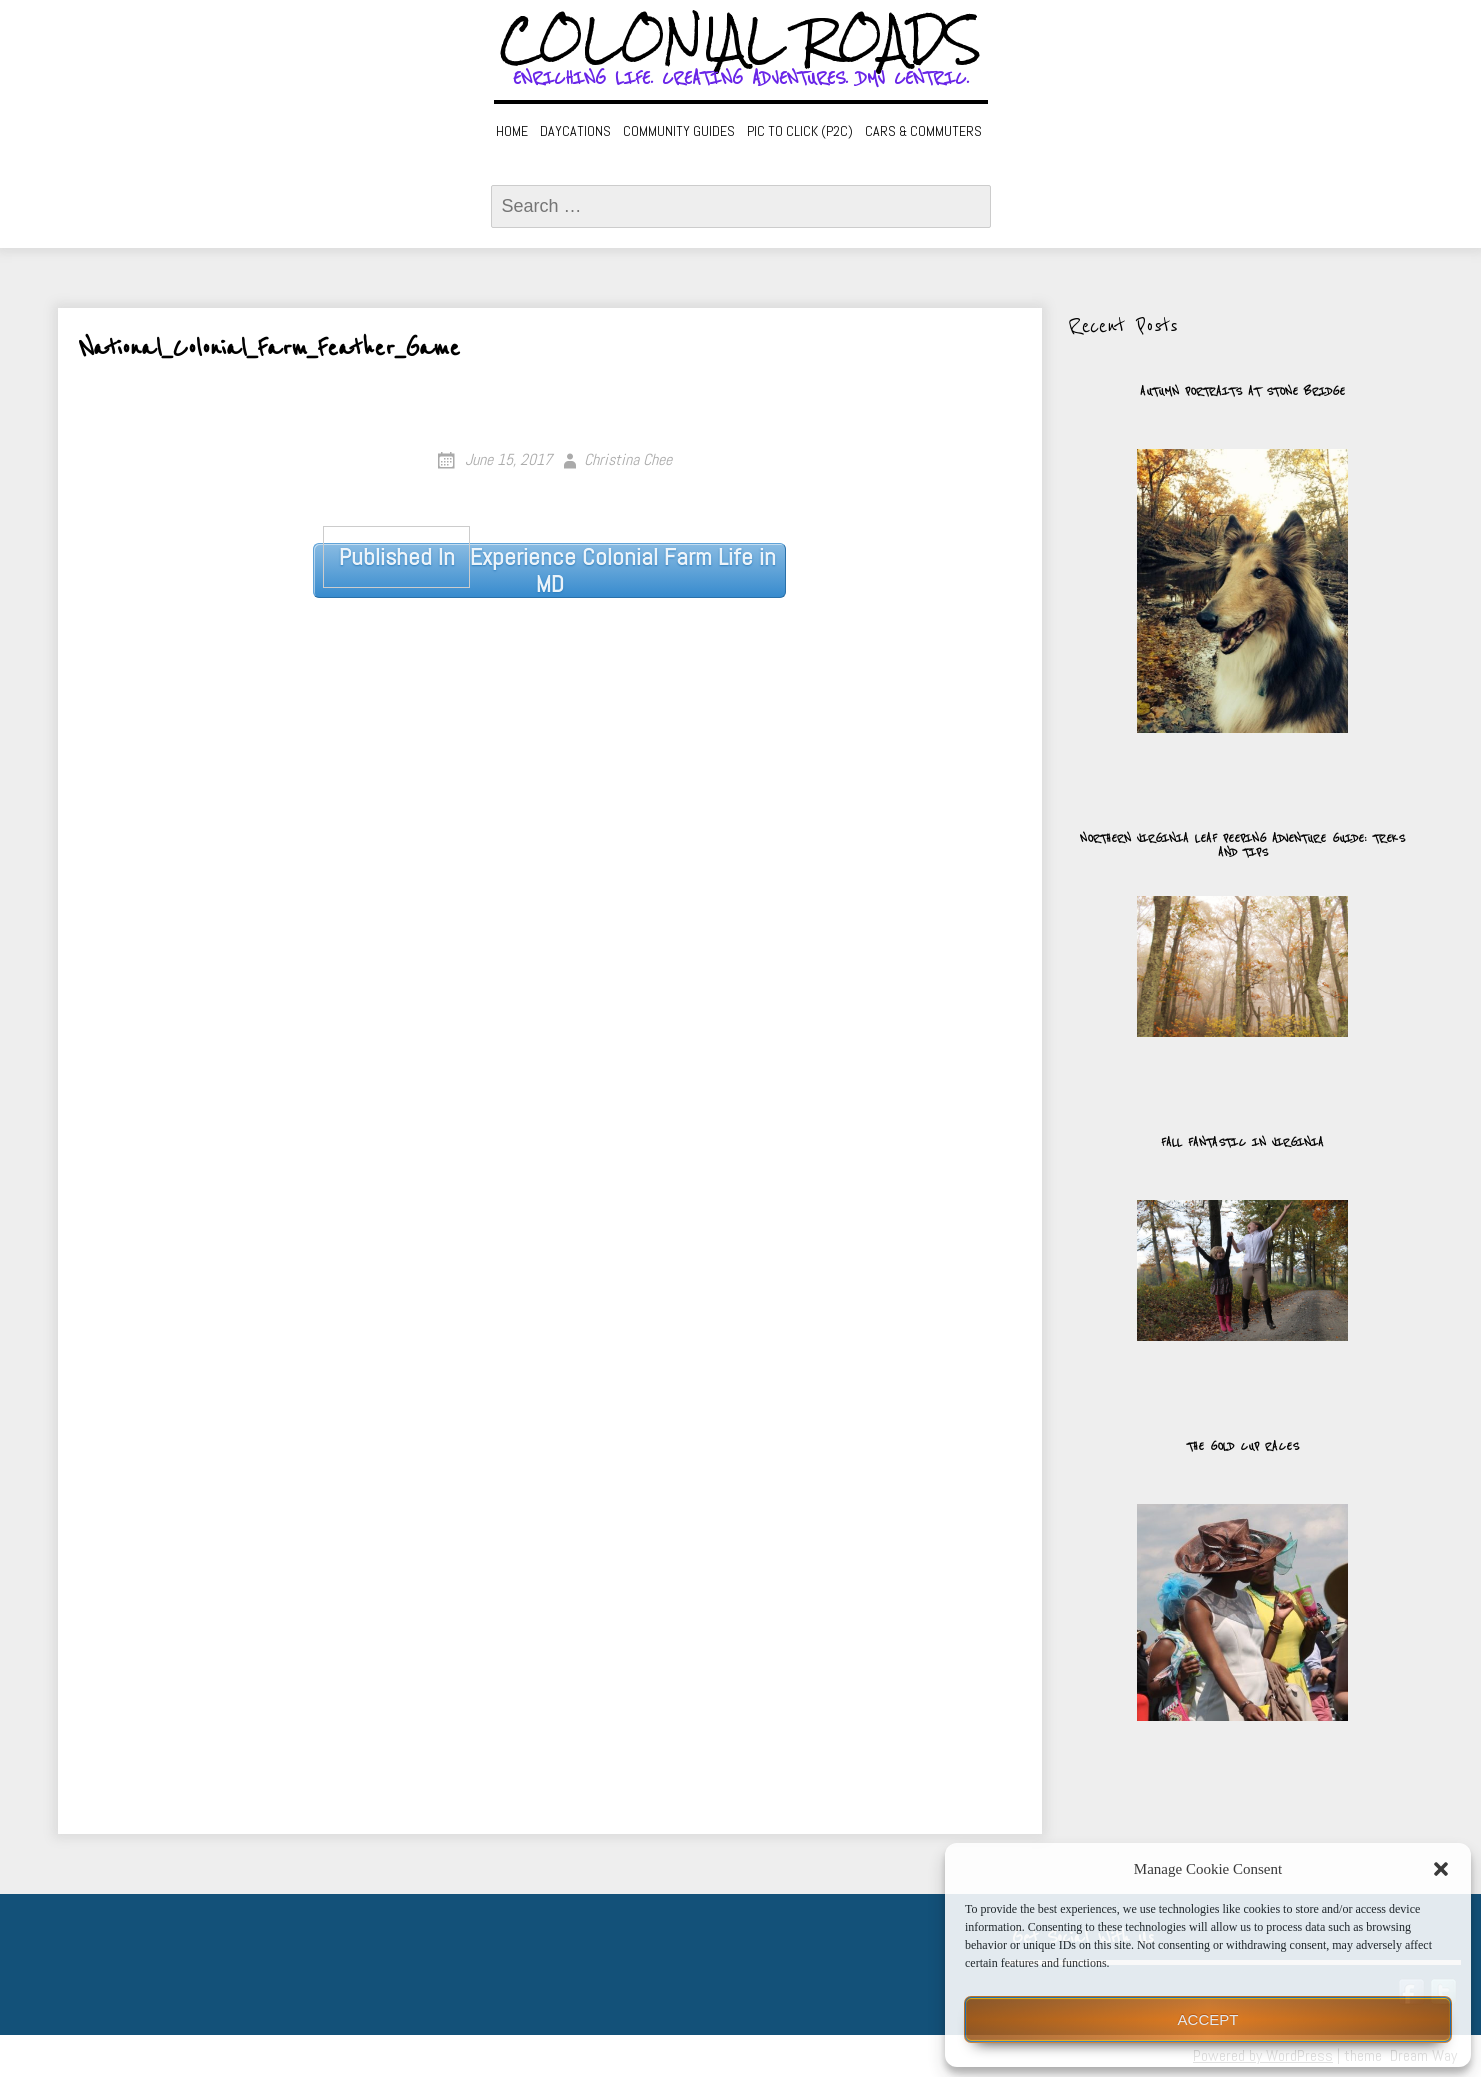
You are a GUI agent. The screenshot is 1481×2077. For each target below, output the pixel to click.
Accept (1208, 2019)
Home (512, 131)
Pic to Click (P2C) (800, 131)
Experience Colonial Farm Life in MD (549, 570)
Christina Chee (628, 459)
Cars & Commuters (923, 131)
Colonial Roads (740, 40)
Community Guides (679, 131)
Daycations (575, 131)
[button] (1441, 1869)
